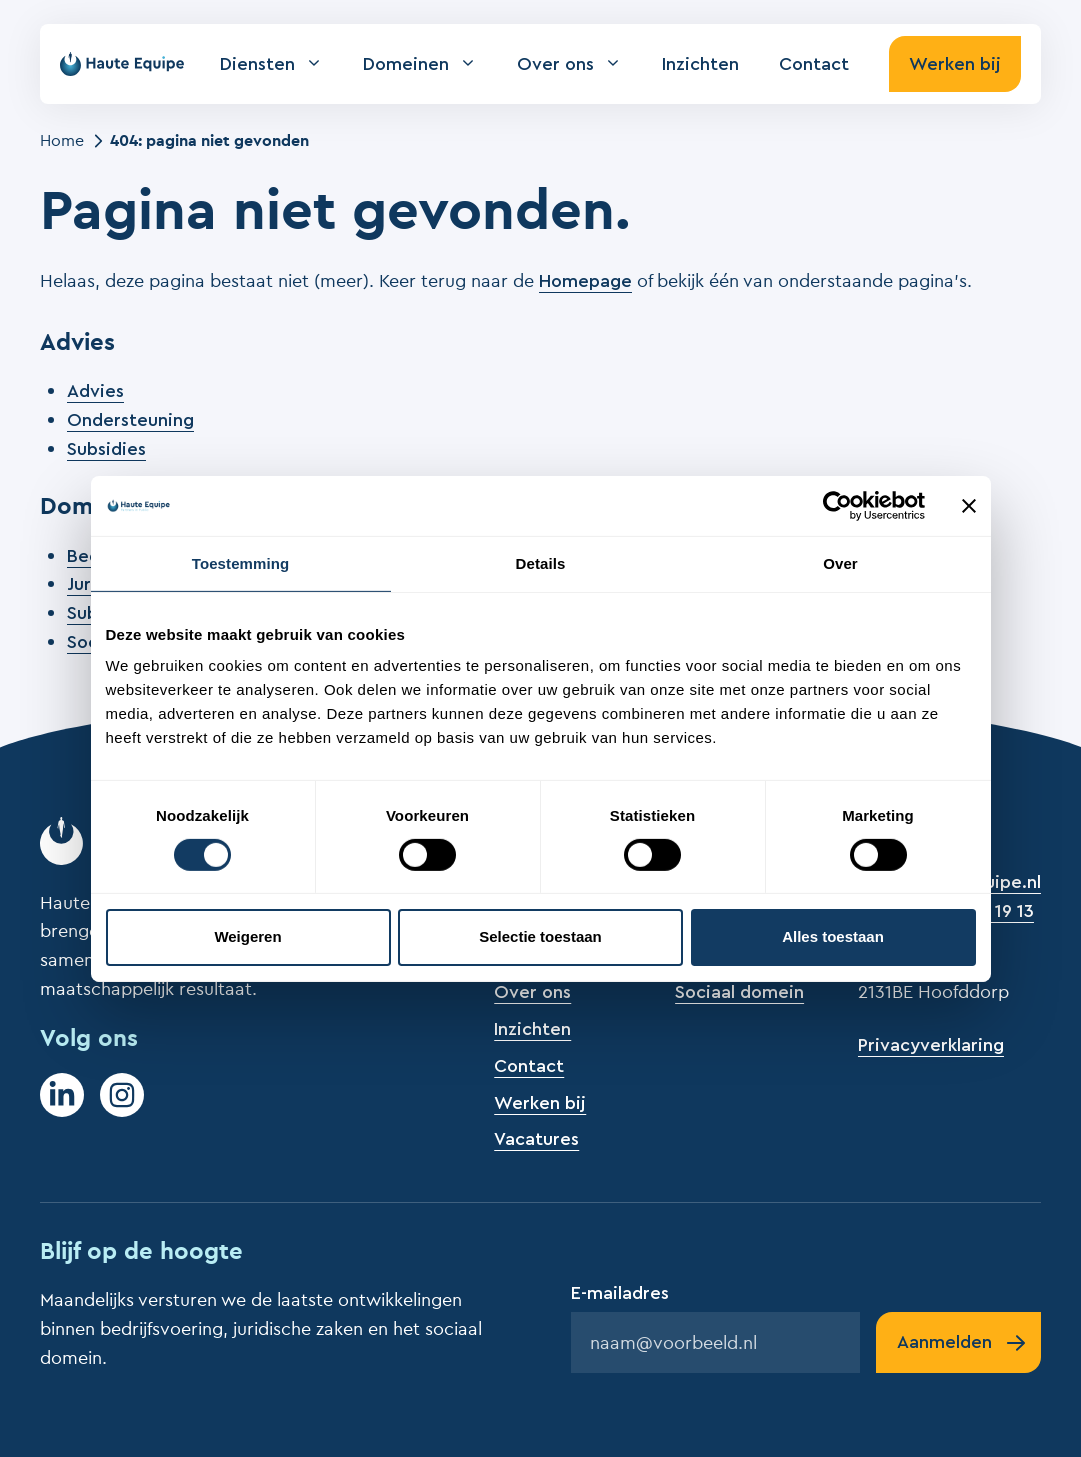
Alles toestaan (833, 936)
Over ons (532, 992)
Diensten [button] (281, 64)
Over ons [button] (579, 64)
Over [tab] (840, 562)
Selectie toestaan (540, 936)
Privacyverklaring (931, 1045)
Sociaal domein (739, 992)
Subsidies (106, 449)
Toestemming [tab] (241, 562)
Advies (95, 391)
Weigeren (247, 936)
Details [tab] (541, 562)
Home (62, 140)
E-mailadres (620, 1293)
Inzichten (700, 64)
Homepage (585, 281)
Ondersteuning (130, 420)
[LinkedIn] (62, 1095)
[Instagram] (122, 1095)
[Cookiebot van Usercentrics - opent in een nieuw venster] (837, 505)
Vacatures (536, 1139)
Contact (814, 64)
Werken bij (955, 64)
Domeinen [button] (430, 64)
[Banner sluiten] (969, 505)
